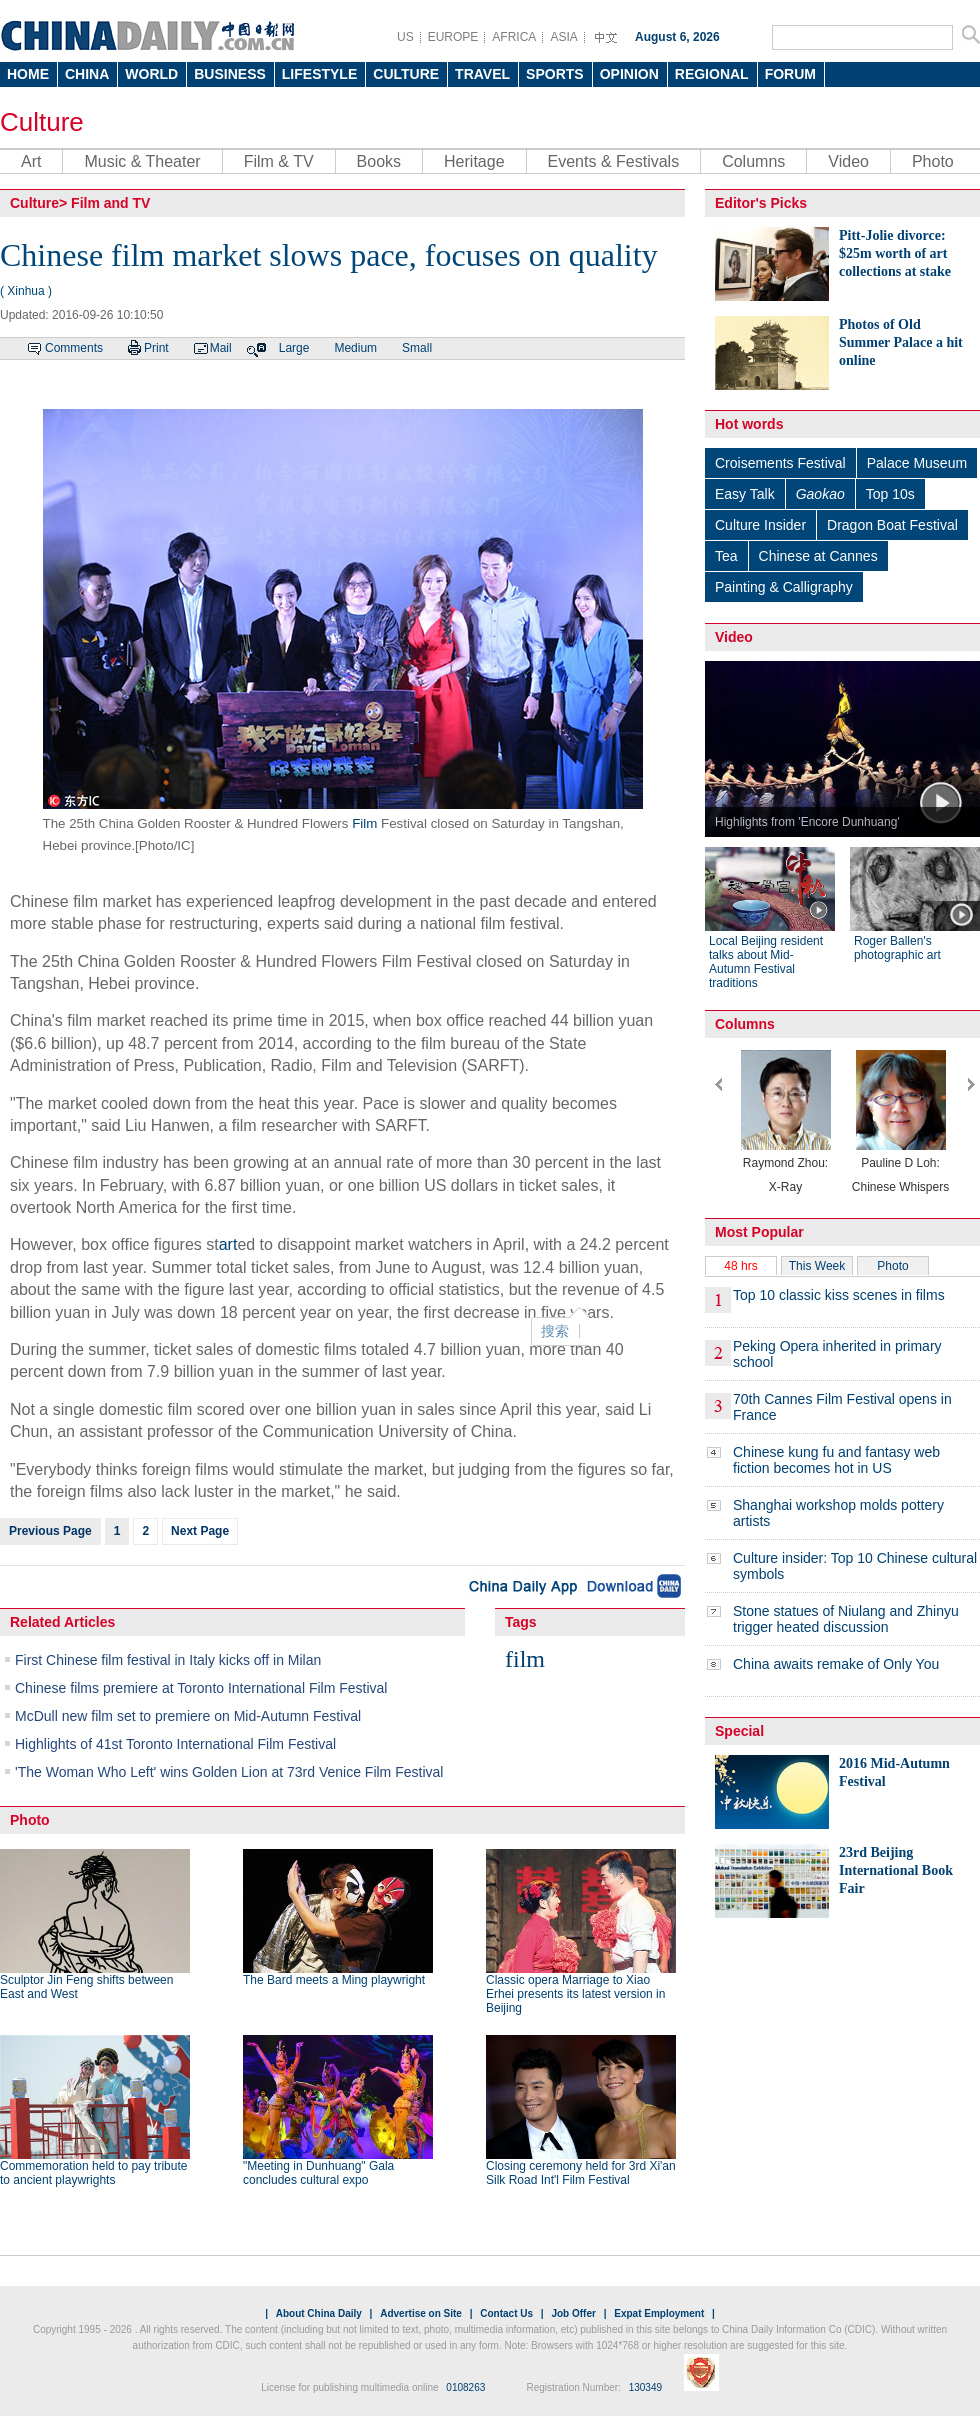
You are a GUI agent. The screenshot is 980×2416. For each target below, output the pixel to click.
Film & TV (279, 161)
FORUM (790, 74)
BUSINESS (230, 74)
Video (848, 161)
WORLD (151, 74)
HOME (28, 74)
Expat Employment (659, 2313)
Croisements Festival (780, 463)
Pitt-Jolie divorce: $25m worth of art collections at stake (895, 253)
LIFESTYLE (319, 74)
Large (294, 348)
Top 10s (890, 494)
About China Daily (319, 2313)
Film (364, 823)
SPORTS (555, 74)
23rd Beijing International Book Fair (896, 1870)
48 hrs (740, 1266)
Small (417, 348)
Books (379, 161)
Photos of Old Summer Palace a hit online (901, 342)
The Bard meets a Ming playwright (334, 1980)
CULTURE (406, 74)
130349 (645, 2387)
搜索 (555, 1331)
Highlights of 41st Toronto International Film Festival (175, 1744)
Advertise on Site (421, 2313)
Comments (74, 348)
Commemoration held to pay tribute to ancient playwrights (93, 2173)
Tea (726, 556)
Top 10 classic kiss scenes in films (839, 1295)
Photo (933, 161)
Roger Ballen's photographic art (897, 948)
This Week (817, 1266)
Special (739, 1731)
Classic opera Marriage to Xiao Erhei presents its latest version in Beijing (575, 1994)
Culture (42, 122)
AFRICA (514, 37)
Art (31, 161)
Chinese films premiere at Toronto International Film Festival (201, 1688)
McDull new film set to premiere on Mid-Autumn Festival (188, 1716)
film (525, 1659)
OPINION (629, 74)
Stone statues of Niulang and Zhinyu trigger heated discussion (846, 1619)
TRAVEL (482, 74)
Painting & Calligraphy (784, 587)
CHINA (87, 74)
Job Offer (573, 2313)
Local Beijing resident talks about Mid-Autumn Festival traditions (766, 962)
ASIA (563, 37)
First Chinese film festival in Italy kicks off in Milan (168, 1660)
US (405, 37)
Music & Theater (142, 161)
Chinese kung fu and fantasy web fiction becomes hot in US (836, 1460)
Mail (221, 348)
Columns (753, 161)
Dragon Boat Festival (892, 525)
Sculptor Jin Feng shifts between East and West (86, 1987)
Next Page (200, 1531)
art (228, 1244)
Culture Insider (760, 525)
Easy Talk (745, 494)
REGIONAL (712, 74)
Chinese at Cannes (818, 556)
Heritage (474, 161)
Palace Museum (917, 463)
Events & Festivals (614, 161)
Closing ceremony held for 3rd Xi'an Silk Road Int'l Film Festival (581, 2173)
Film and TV (110, 203)
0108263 (465, 2387)
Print (156, 348)
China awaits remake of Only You (836, 1664)
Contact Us (506, 2313)
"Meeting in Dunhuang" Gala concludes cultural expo (318, 2173)
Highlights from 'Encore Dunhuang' (807, 822)
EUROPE (453, 37)
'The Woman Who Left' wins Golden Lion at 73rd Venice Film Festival (229, 1772)
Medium (355, 348)
